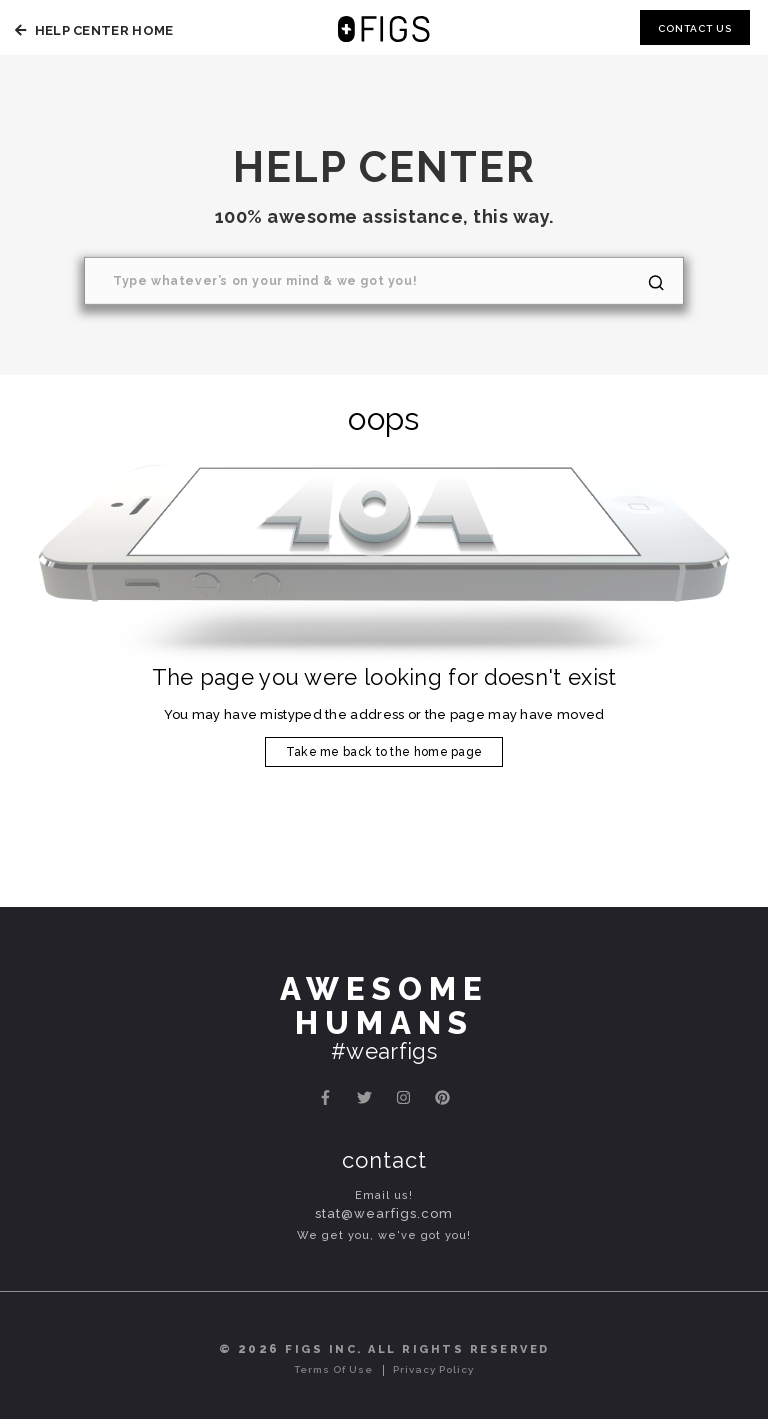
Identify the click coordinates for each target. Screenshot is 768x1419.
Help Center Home (91, 30)
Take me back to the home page (384, 752)
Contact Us (695, 28)
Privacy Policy (433, 1369)
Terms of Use (333, 1369)
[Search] (384, 281)
